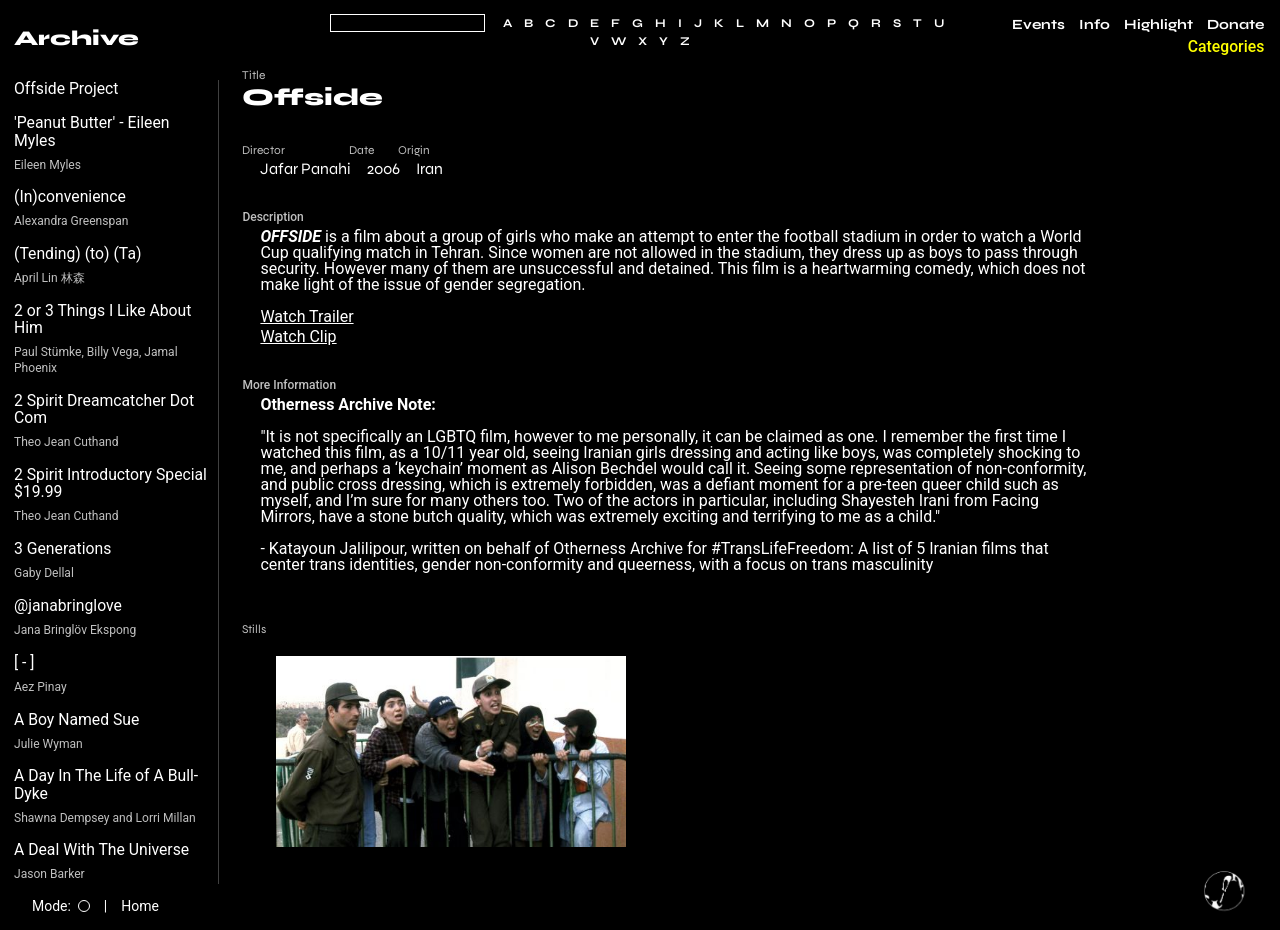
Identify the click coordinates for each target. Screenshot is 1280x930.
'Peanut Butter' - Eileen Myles (92, 131)
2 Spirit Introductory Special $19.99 (110, 483)
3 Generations (62, 548)
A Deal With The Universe (101, 849)
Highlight (1158, 25)
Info (1094, 25)
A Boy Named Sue (76, 719)
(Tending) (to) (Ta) (77, 253)
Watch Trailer (306, 316)
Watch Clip (298, 336)
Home (140, 906)
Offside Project (66, 88)
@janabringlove (68, 605)
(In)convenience (70, 196)
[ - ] (24, 662)
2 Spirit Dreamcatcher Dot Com (104, 409)
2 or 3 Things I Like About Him (102, 319)
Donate (1235, 25)
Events (1038, 25)
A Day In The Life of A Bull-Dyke (106, 784)
